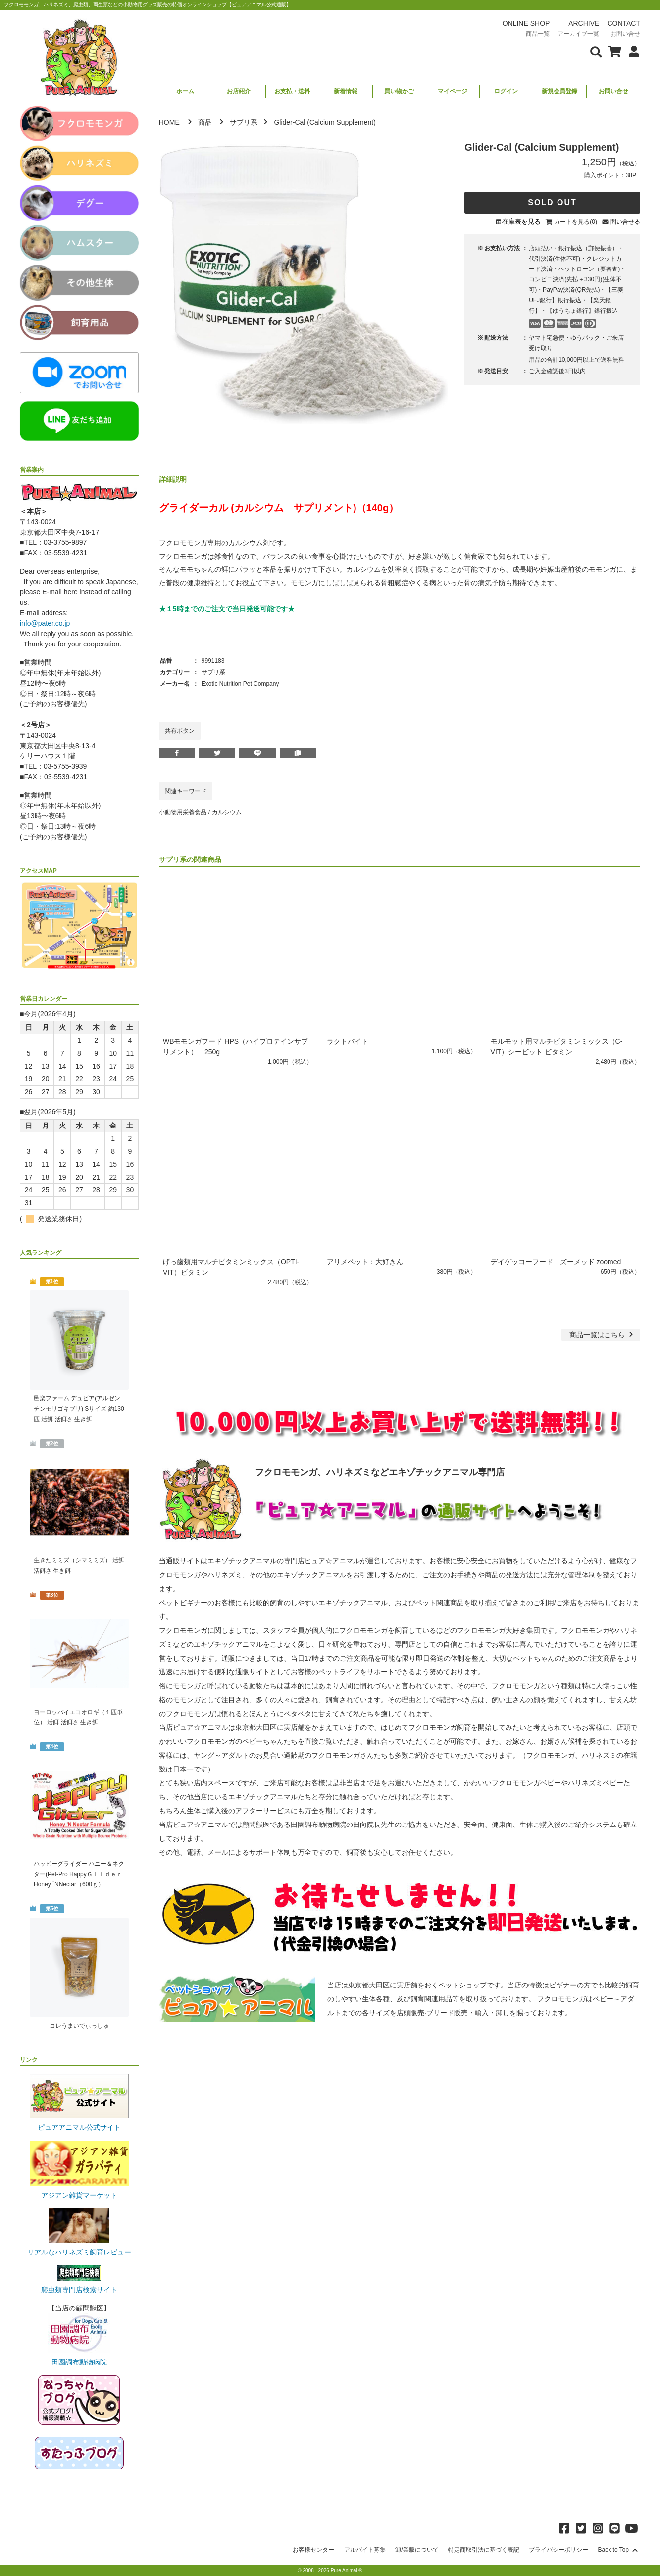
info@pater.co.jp (45, 623)
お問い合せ (613, 91)
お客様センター (313, 2549)
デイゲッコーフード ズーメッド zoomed (556, 1262)
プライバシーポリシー (558, 2549)
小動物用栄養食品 (182, 812)
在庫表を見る (521, 221)
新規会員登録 (559, 91)
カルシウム (227, 812)
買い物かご (399, 91)
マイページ (452, 91)
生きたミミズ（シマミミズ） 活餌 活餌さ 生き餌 (79, 1565)
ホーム (185, 91)
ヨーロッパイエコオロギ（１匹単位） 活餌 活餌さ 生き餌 (78, 1717)
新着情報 (345, 91)
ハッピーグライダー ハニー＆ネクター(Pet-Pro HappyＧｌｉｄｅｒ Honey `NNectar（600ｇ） (79, 1874)
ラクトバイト (347, 1041)
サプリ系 (243, 122)
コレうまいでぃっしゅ (79, 2025)
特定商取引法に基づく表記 (483, 2549)
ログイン (506, 91)
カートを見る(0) (575, 221)
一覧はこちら (602, 1335)
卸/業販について (416, 2549)
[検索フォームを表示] (596, 51)
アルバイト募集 (365, 2549)
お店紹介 (239, 91)
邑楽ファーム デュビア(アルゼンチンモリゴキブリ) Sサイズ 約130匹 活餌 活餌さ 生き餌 (79, 1409)
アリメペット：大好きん (368, 1262)
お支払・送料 (292, 91)
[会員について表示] (631, 51)
